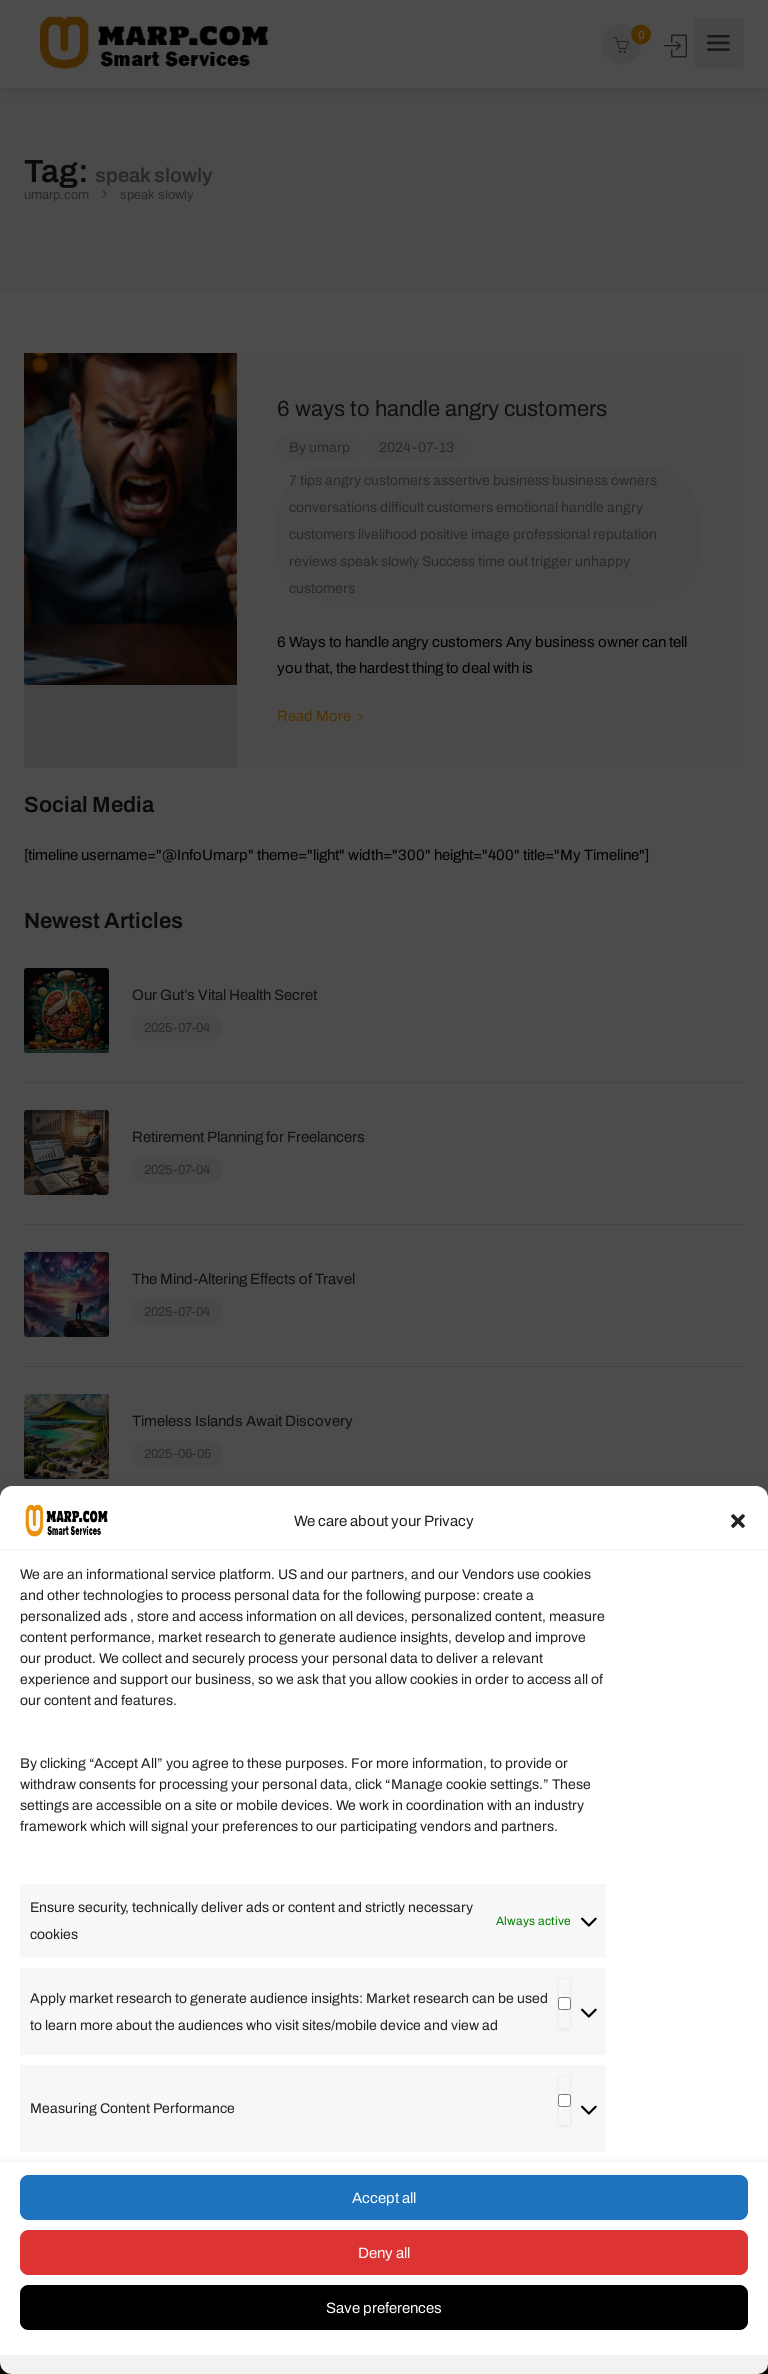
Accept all (384, 2198)
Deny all (384, 2253)
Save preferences (384, 2308)
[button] (738, 1521)
